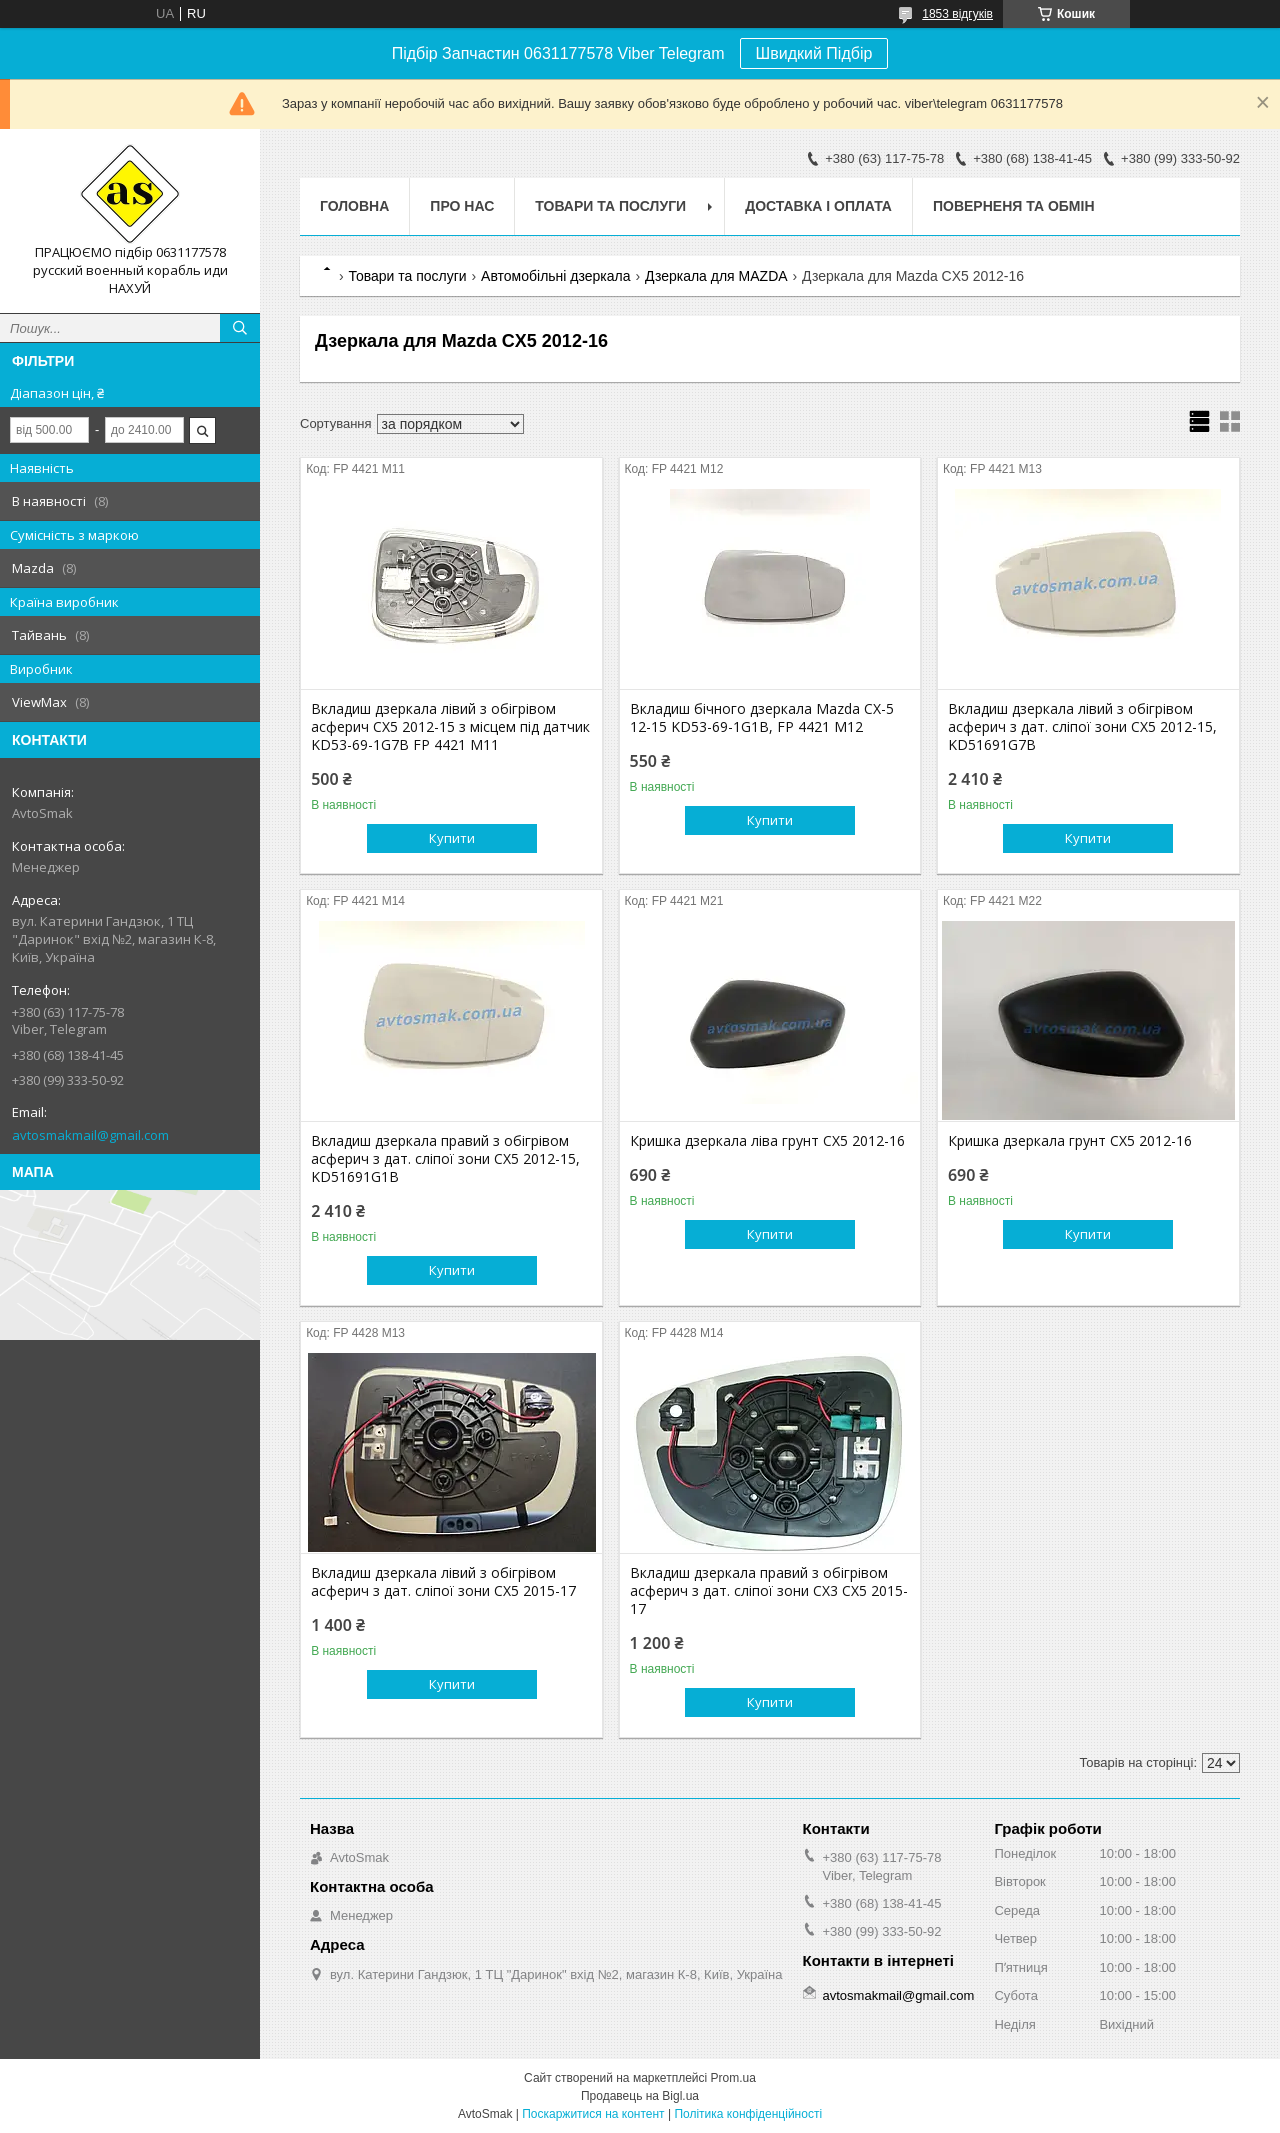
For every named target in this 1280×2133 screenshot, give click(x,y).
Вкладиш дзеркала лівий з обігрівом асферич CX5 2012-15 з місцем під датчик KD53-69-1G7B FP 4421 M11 (450, 727)
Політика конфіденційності (748, 2114)
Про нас (462, 206)
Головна (354, 206)
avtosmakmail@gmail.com (90, 1135)
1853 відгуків (957, 14)
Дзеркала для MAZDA (716, 276)
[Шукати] (240, 328)
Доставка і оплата (818, 206)
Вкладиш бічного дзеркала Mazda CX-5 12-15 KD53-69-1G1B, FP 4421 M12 (762, 718)
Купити (452, 838)
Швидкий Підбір (814, 53)
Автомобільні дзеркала (555, 276)
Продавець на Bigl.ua (640, 2096)
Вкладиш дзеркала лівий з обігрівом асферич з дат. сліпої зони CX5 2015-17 (443, 1582)
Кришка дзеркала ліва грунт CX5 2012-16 (767, 1141)
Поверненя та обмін (1014, 206)
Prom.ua (733, 2078)
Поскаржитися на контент (593, 2114)
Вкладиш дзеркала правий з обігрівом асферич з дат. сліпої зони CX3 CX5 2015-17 (769, 1591)
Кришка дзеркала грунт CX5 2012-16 (1070, 1141)
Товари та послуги (610, 206)
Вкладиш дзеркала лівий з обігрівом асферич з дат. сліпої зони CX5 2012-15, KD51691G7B (1082, 727)
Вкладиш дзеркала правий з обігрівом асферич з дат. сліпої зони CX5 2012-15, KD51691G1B (445, 1159)
